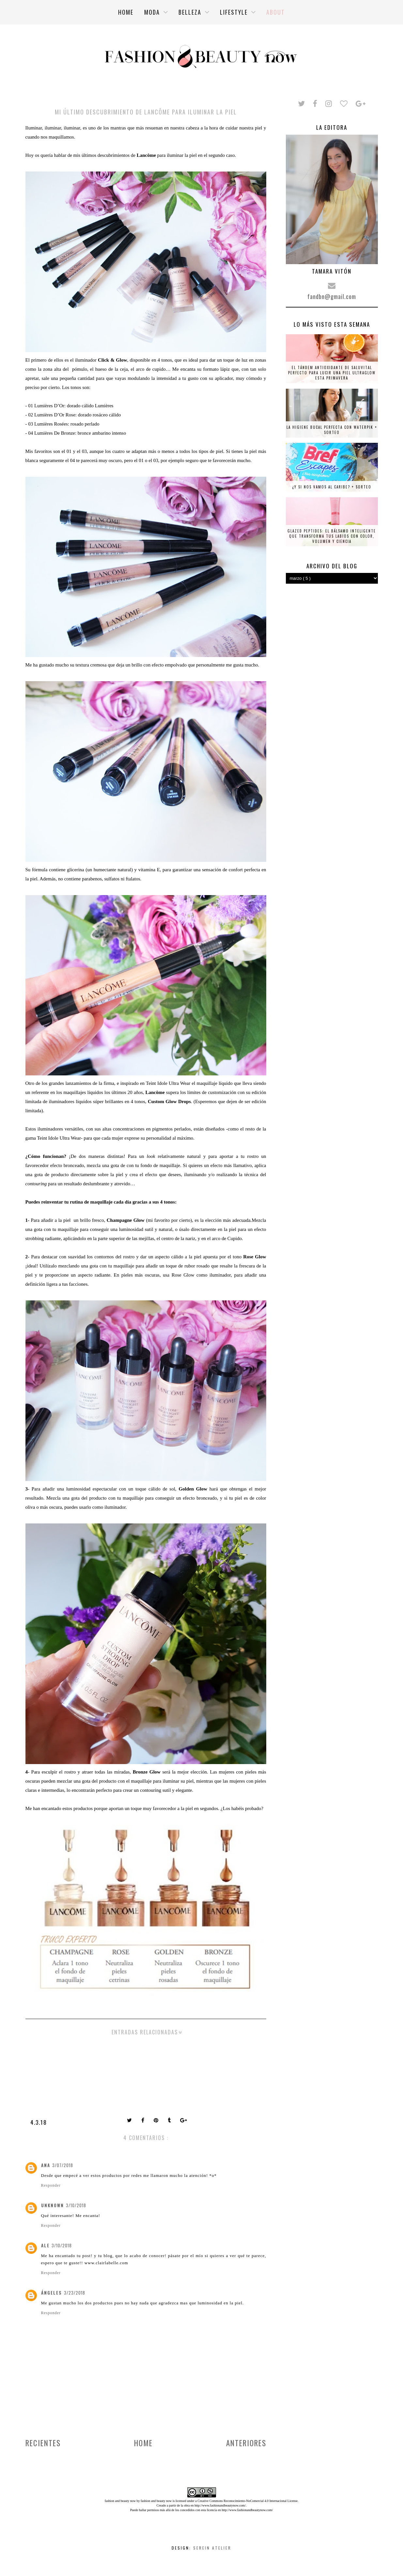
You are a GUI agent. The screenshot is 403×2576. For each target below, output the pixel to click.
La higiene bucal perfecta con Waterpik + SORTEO (332, 430)
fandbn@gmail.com (331, 296)
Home (143, 2443)
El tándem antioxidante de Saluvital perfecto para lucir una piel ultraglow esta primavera (332, 373)
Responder (51, 2185)
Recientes (43, 2443)
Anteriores (246, 2443)
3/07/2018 (62, 2165)
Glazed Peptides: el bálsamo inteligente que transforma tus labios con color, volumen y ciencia (331, 536)
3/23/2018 (74, 2292)
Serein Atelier (212, 2548)
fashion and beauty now (156, 2501)
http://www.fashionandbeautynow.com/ (220, 2505)
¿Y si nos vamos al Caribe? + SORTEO (331, 486)
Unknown (52, 2205)
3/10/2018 (76, 2205)
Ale (45, 2245)
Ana (45, 2165)
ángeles (51, 2292)
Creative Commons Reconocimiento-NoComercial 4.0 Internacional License (247, 2501)
